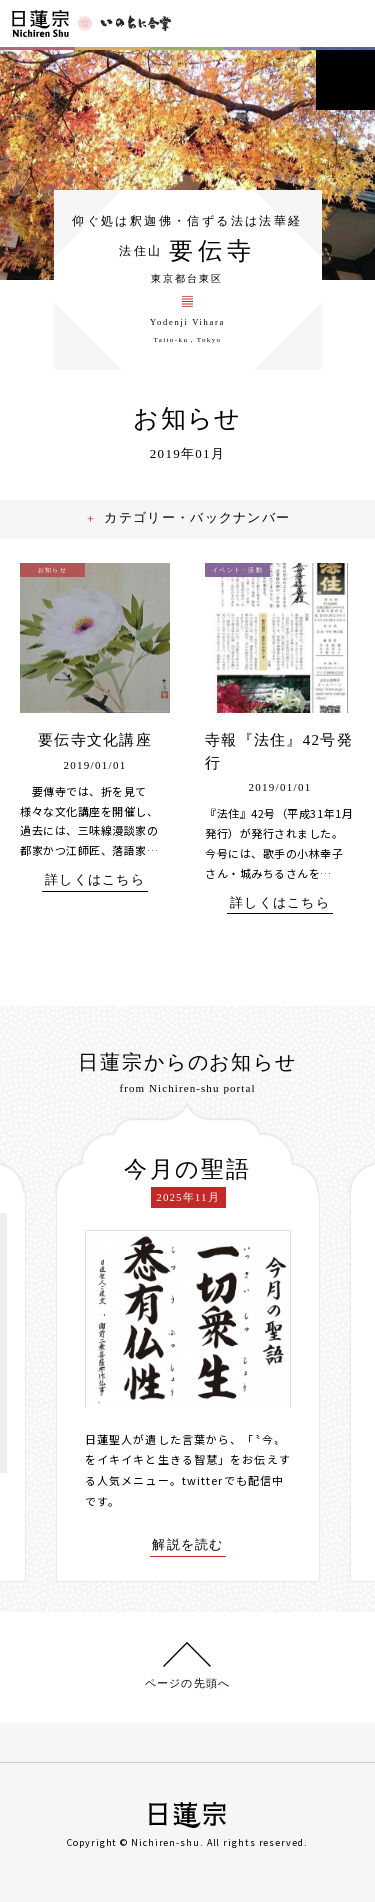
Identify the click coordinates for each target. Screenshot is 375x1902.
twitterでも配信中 (233, 1480)
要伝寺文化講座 (95, 740)
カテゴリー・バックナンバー (199, 517)
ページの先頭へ (187, 1683)
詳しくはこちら (95, 880)
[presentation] (41, 1343)
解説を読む (188, 1545)
